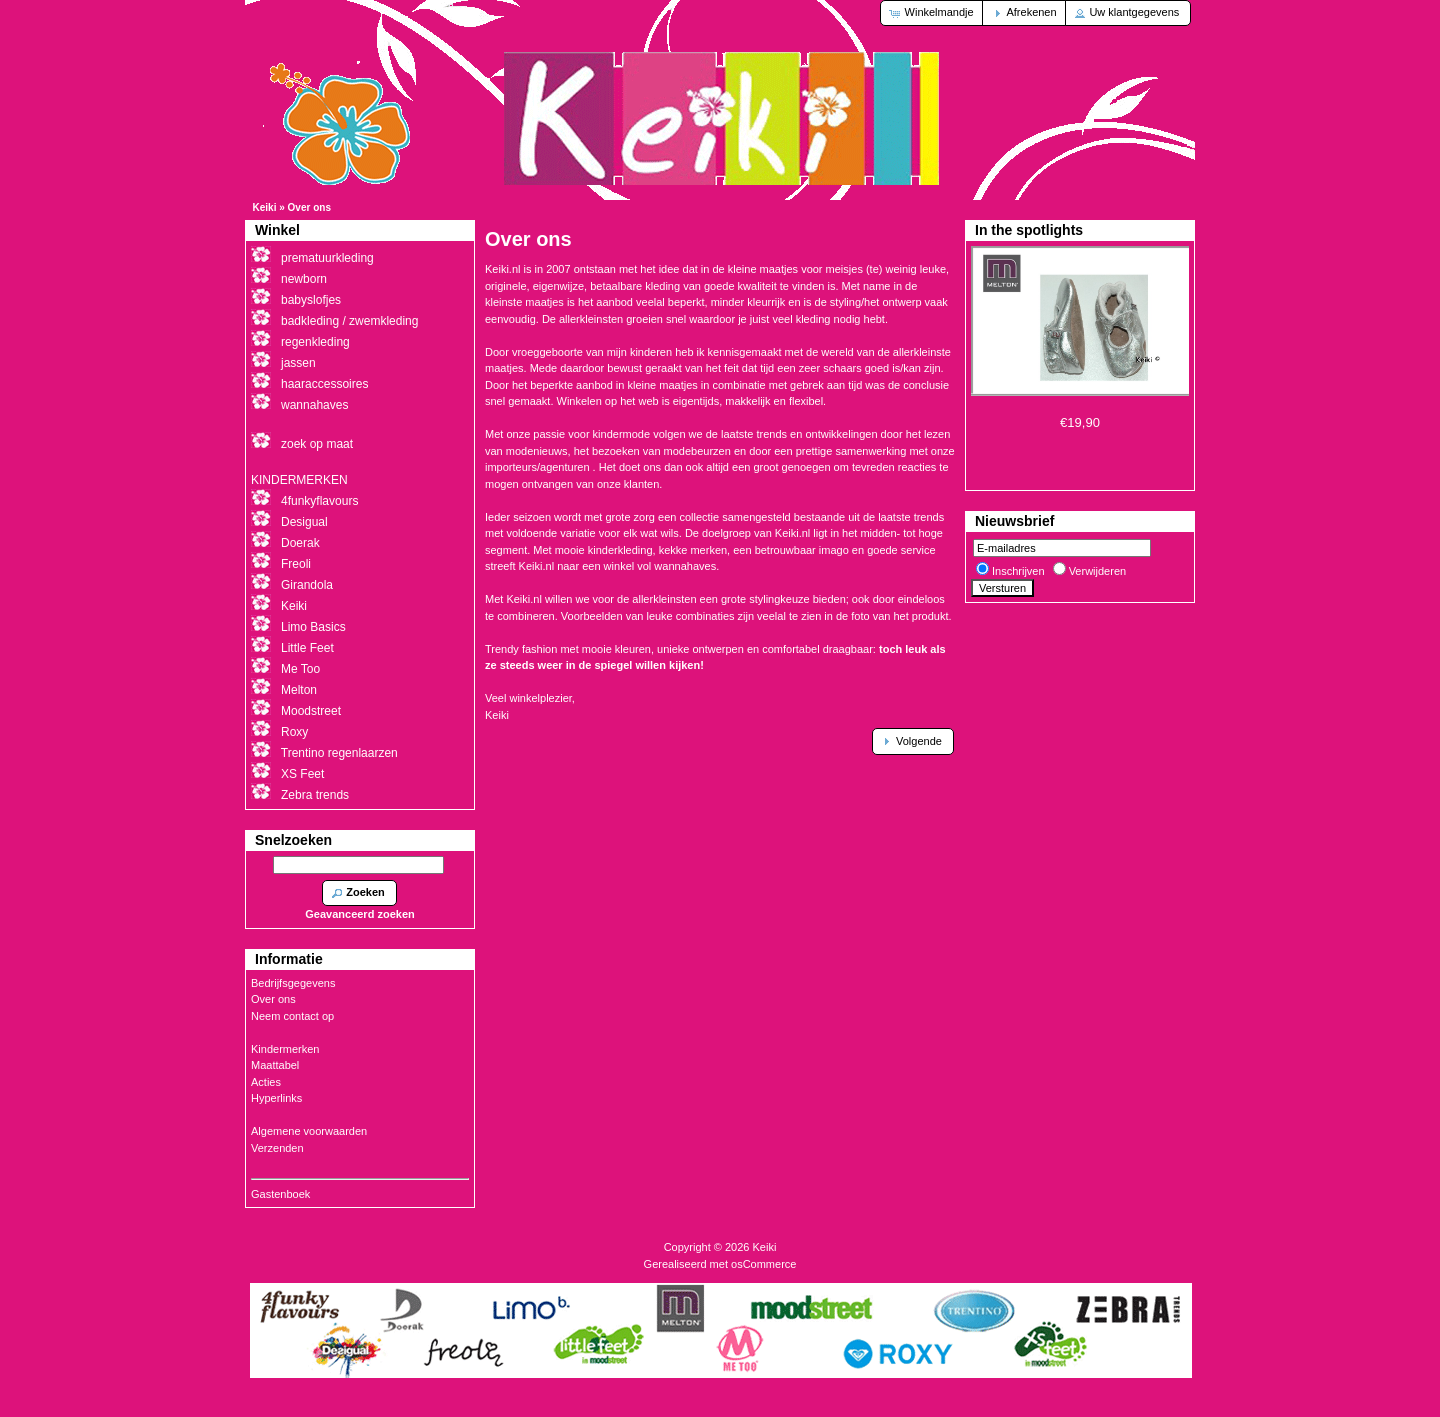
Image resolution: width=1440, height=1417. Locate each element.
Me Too (300, 669)
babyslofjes (311, 300)
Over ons (309, 207)
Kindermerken (285, 1049)
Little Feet (307, 648)
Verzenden (277, 1148)
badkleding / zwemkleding (349, 321)
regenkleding (315, 342)
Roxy (294, 732)
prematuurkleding (327, 258)
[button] (932, 13)
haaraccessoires (324, 384)
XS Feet (302, 774)
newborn (304, 279)
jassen (298, 363)
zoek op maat (317, 444)
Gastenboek (280, 1194)
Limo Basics (313, 627)
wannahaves (314, 405)
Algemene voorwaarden (309, 1131)
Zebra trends (315, 795)
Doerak (300, 543)
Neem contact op (292, 1016)
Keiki (265, 207)
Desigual (304, 522)
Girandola (307, 585)
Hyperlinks (276, 1098)
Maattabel (275, 1065)
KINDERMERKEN (299, 480)
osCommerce (763, 1264)
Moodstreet (311, 711)
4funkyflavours (319, 501)
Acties (266, 1082)
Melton (299, 690)
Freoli (296, 564)
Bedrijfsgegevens (293, 983)
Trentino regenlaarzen (339, 753)
